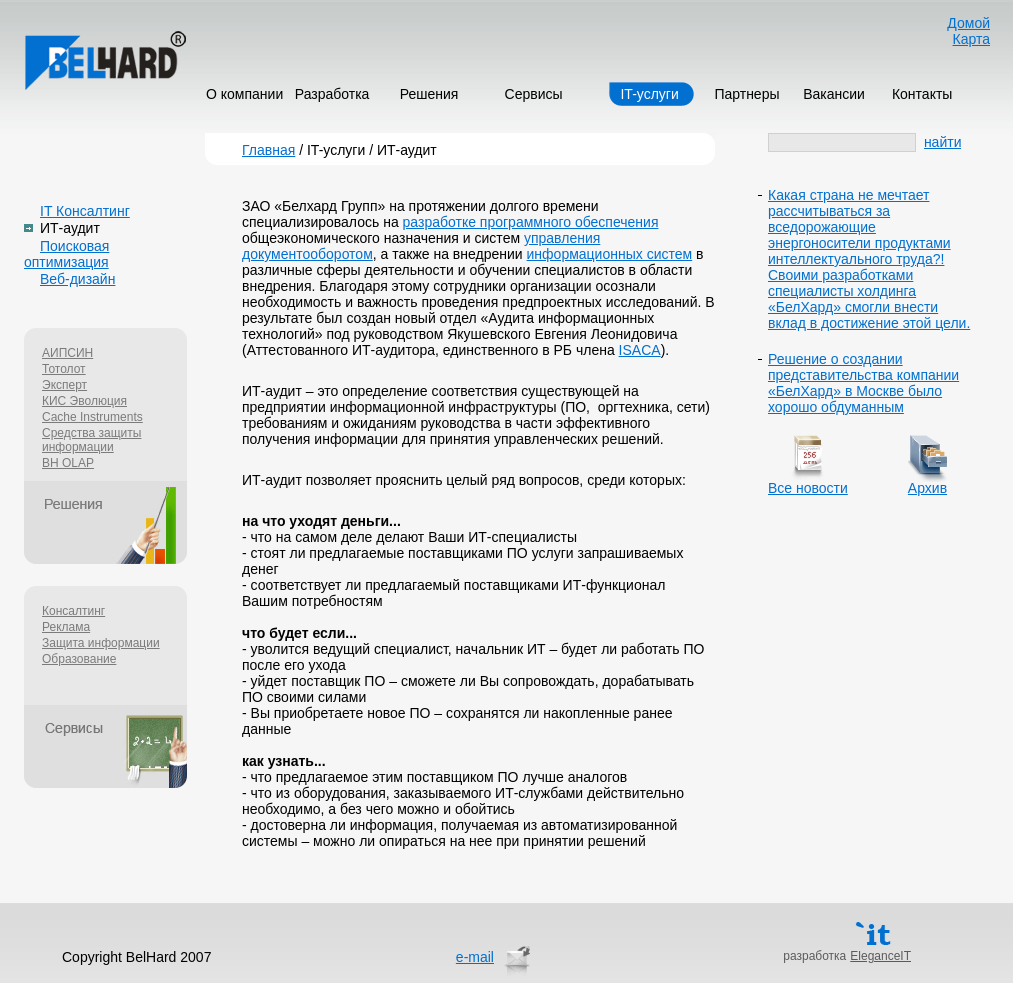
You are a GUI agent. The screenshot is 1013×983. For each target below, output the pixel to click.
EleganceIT (880, 956)
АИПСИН (67, 353)
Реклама (66, 627)
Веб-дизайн (77, 279)
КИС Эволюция (84, 401)
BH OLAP (68, 463)
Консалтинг (73, 611)
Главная (268, 150)
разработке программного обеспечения (531, 222)
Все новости (808, 488)
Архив (927, 488)
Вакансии (834, 94)
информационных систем (610, 254)
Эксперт (64, 385)
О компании (244, 94)
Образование (79, 659)
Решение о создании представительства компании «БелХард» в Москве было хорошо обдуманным (863, 383)
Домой (968, 23)
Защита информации (101, 643)
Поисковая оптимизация (66, 254)
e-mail (475, 957)
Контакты (922, 94)
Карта (971, 39)
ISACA (640, 350)
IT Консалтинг (85, 211)
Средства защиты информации (91, 440)
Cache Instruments (92, 417)
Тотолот (64, 369)
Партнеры (746, 94)
